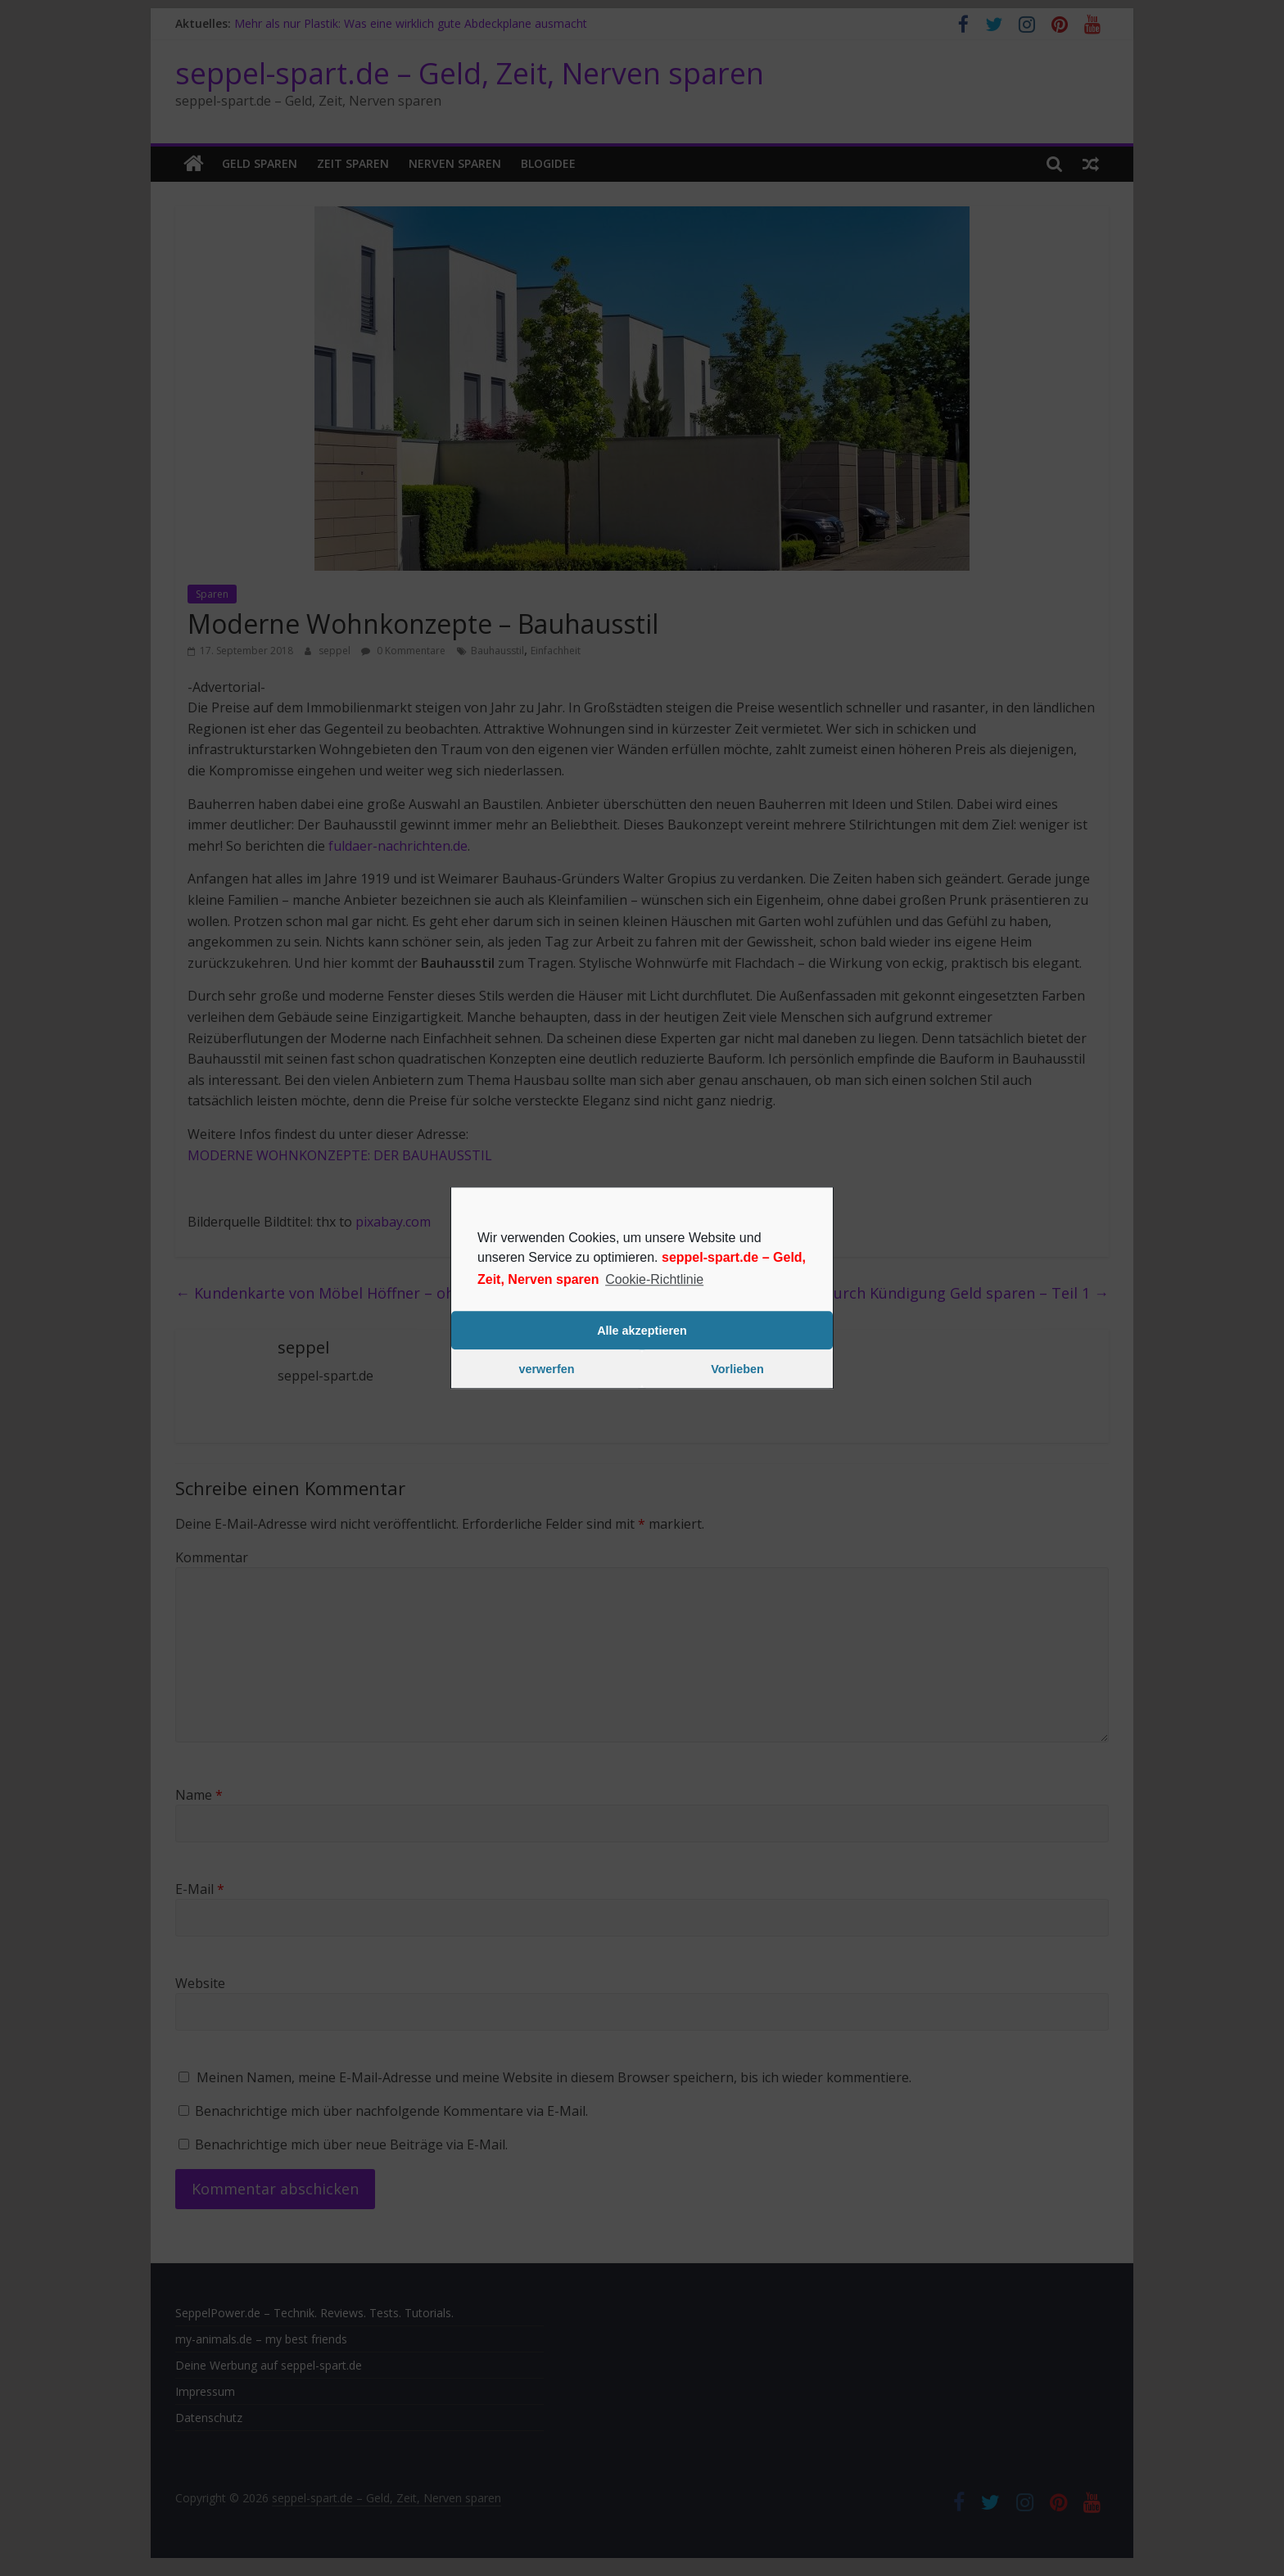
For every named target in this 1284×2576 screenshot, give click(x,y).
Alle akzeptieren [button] (642, 1330)
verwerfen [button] (547, 1369)
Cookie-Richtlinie (654, 1279)
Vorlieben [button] (737, 1369)
